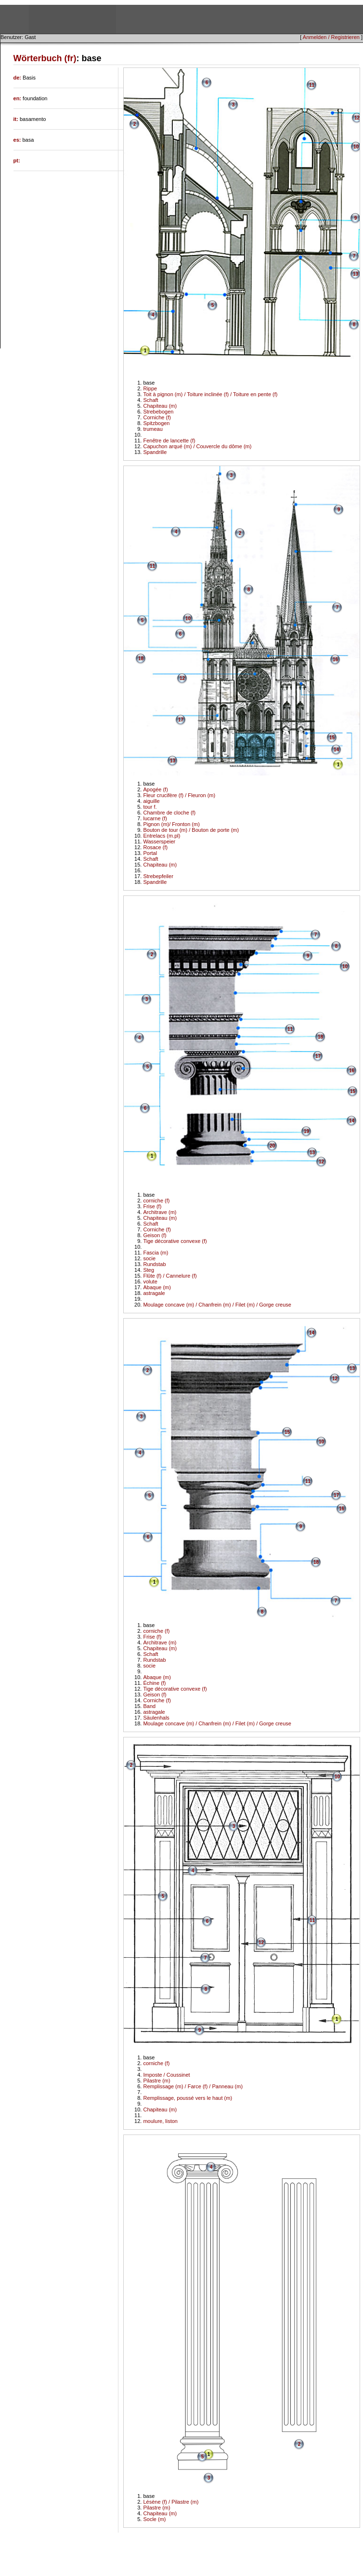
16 (335, 659)
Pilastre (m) (156, 2080)
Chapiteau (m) (160, 406)
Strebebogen (158, 411)
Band (149, 1706)
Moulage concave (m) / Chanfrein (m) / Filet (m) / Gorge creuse (217, 1305)
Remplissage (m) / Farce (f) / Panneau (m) (193, 2086)
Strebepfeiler (158, 876)
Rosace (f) (155, 847)
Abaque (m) (156, 1287)
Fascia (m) (155, 1252)
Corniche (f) (156, 417)
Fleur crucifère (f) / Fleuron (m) (179, 795)
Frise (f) (152, 1206)
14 (336, 749)
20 (272, 1145)
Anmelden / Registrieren (331, 37)
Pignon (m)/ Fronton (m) (171, 824)
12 (357, 117)
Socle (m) (154, 2519)
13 (355, 274)
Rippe (150, 388)
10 (356, 146)
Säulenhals (156, 1718)
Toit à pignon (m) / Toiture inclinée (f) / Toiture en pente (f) (210, 394)
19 (306, 1131)
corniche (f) (156, 1200)
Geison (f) (154, 1235)
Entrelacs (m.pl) (161, 836)
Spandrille (155, 452)
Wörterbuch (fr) (45, 58)
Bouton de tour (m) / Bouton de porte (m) (191, 830)
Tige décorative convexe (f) (175, 1241)
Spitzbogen (156, 423)
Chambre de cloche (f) (169, 812)
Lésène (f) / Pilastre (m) (170, 2502)
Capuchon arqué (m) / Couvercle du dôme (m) (197, 446)
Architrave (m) (159, 1212)
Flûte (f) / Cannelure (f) (169, 1276)
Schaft (150, 400)
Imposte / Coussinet (166, 2075)
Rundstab (154, 1264)
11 (311, 85)
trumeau (152, 429)
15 (332, 737)
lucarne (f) (155, 818)
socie (149, 1258)
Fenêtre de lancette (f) (169, 440)
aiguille (151, 801)
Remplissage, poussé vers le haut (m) (187, 2098)
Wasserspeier (159, 841)
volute (150, 1281)
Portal (150, 853)
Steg (148, 1270)
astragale (154, 1293)
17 (180, 719)
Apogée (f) (155, 789)
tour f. (149, 807)
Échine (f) (154, 1683)
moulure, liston (160, 2121)
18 (140, 658)
